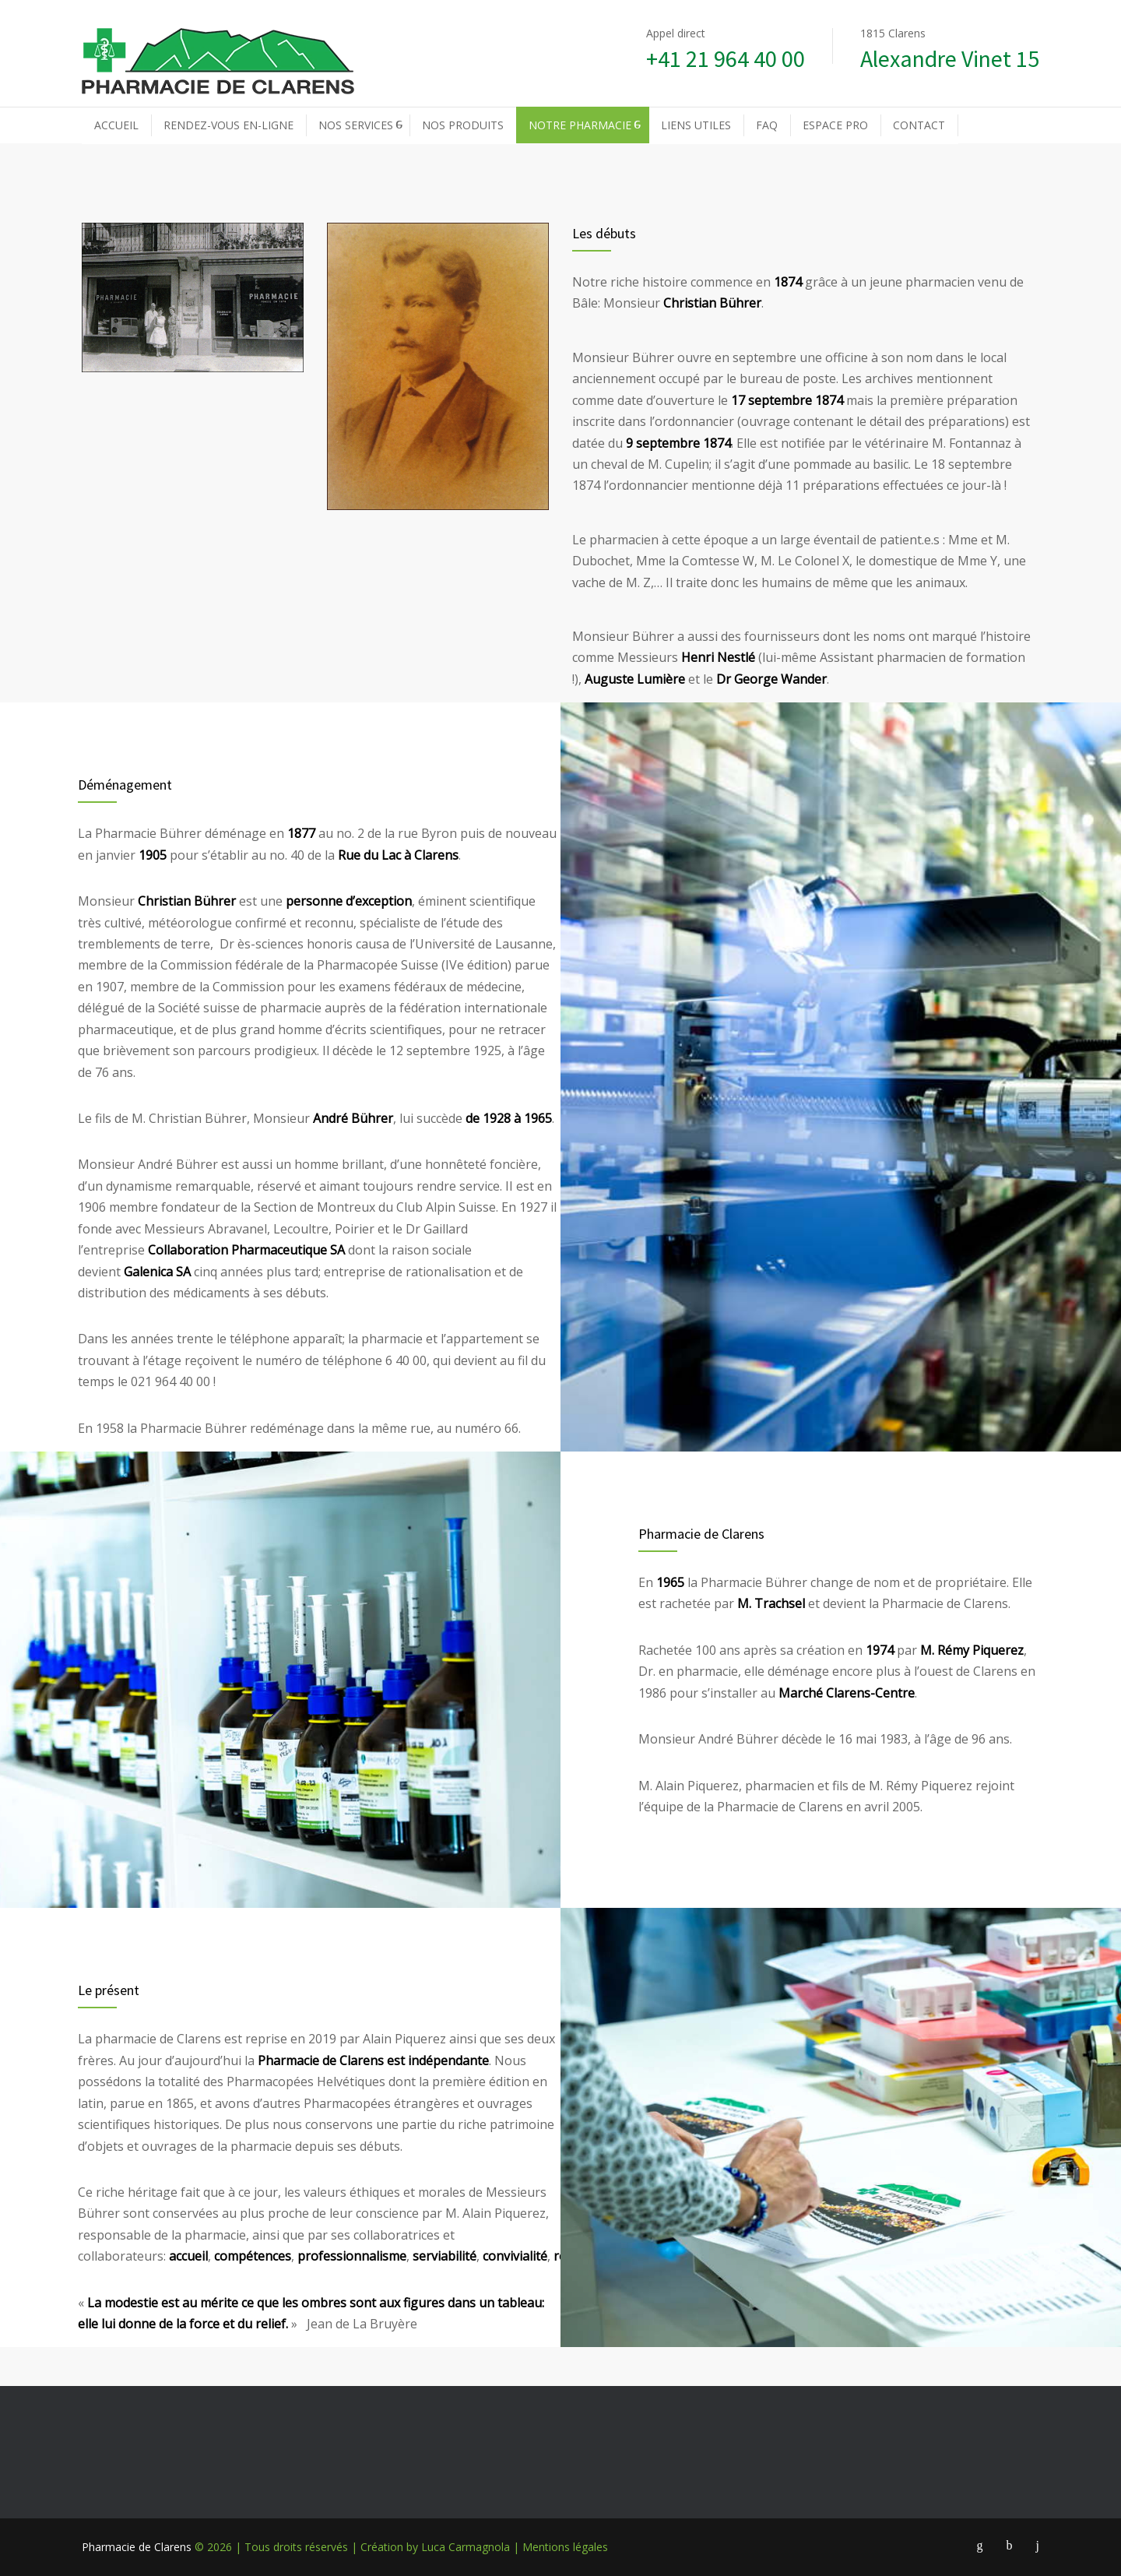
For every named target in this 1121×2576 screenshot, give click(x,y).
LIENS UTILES (696, 125)
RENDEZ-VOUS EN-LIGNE (228, 125)
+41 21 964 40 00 (725, 58)
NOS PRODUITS (463, 125)
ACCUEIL (116, 125)
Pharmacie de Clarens (137, 2546)
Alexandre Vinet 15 (949, 58)
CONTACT (919, 125)
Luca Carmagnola (465, 2546)
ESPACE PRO (835, 125)
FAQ (767, 125)
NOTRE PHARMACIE (580, 125)
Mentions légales (565, 2546)
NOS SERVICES (355, 125)
